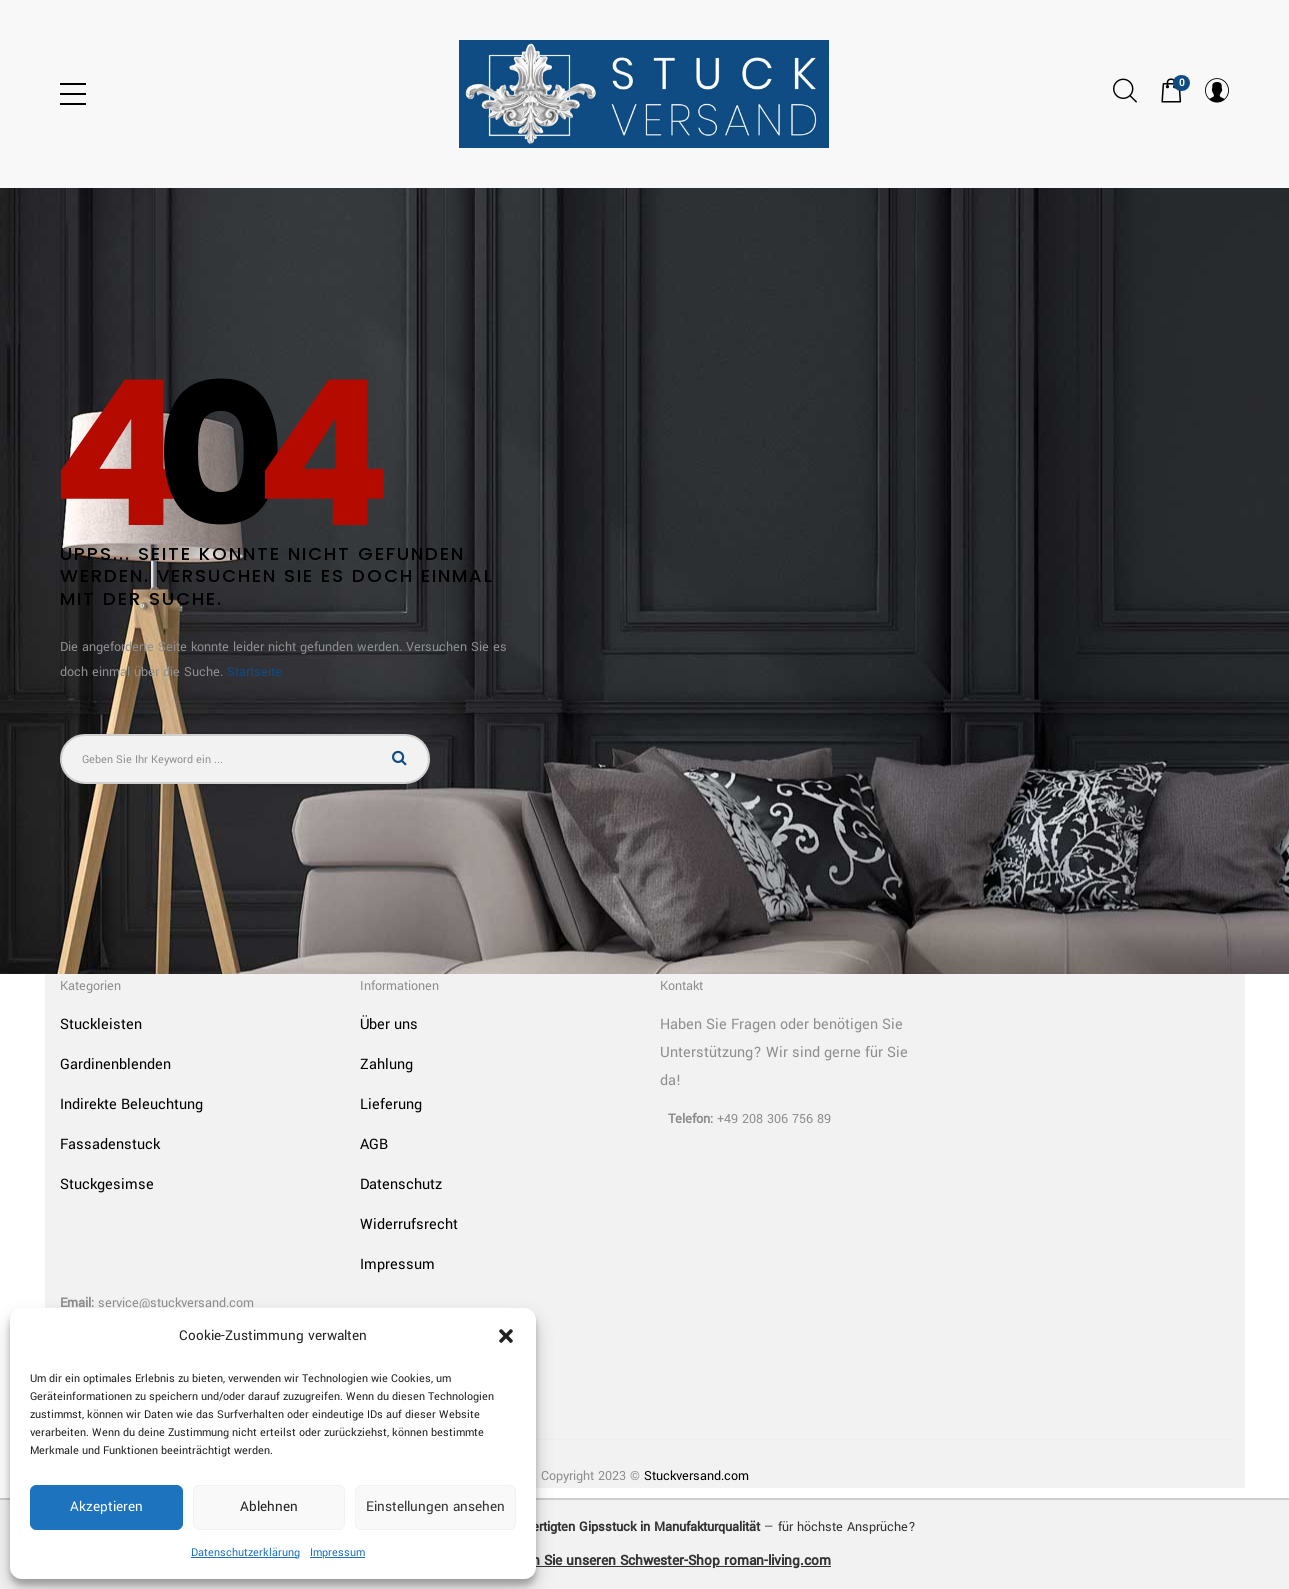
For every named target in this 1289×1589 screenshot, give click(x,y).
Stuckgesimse (107, 1184)
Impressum (337, 1552)
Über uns (389, 1024)
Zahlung (386, 1064)
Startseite (254, 672)
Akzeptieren (106, 1506)
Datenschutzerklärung (245, 1552)
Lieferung (391, 1104)
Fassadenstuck (110, 1144)
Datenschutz (401, 1184)
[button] (506, 1336)
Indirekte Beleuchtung (131, 1104)
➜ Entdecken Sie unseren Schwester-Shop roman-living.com (644, 1560)
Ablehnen (269, 1506)
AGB (374, 1144)
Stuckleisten (101, 1024)
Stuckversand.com (696, 1476)
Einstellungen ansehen (435, 1506)
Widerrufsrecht (409, 1224)
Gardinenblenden (115, 1064)
